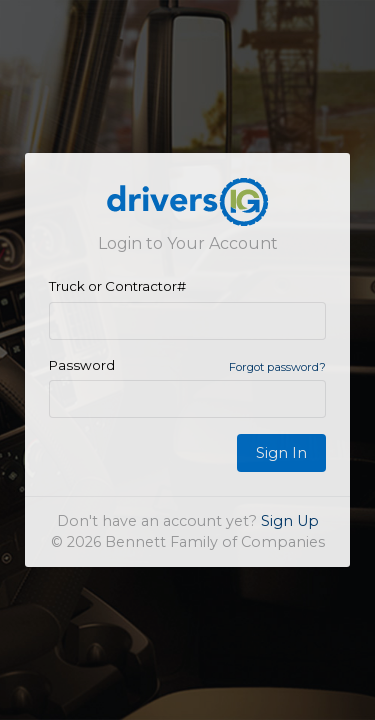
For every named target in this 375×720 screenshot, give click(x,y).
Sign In (281, 453)
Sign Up (290, 521)
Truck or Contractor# (117, 286)
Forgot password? (277, 367)
